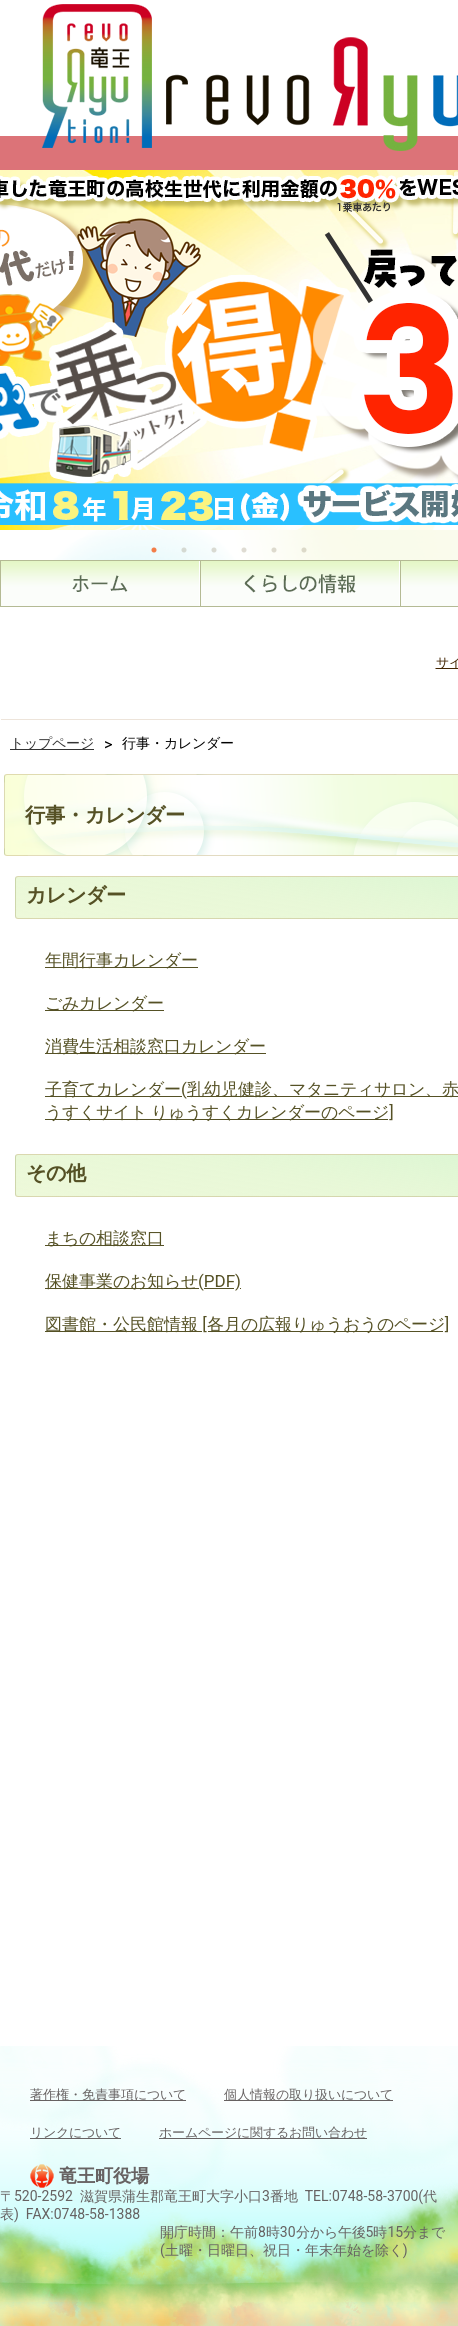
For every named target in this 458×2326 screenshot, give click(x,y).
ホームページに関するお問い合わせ (263, 2132)
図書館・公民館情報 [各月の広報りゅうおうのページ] (247, 1324)
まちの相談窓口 (104, 1238)
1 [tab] (154, 550)
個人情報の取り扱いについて (308, 2094)
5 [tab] (274, 550)
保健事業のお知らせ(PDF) (143, 1281)
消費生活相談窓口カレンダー (155, 1046)
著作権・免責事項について (108, 2094)
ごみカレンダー (104, 1003)
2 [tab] (184, 550)
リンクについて (75, 2132)
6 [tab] (304, 550)
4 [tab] (244, 550)
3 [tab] (214, 550)
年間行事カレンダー (121, 960)
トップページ (52, 743)
